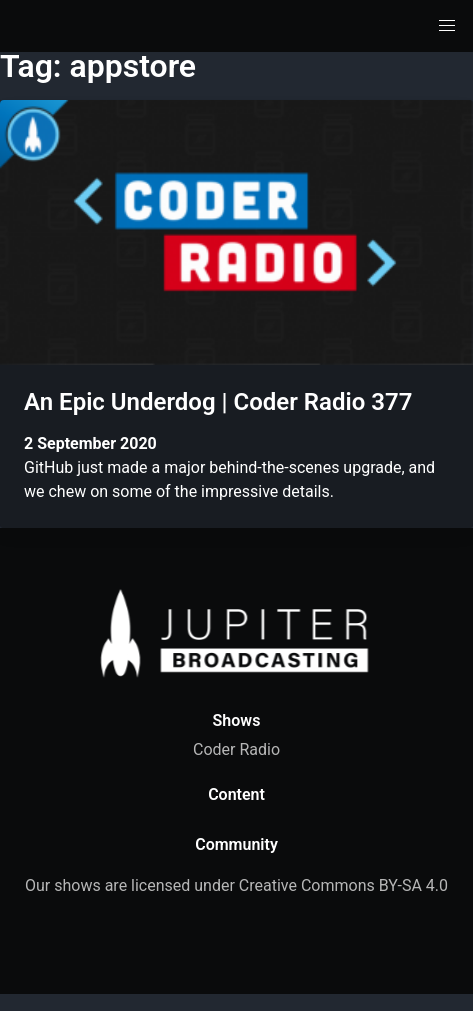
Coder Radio (236, 749)
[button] (447, 26)
